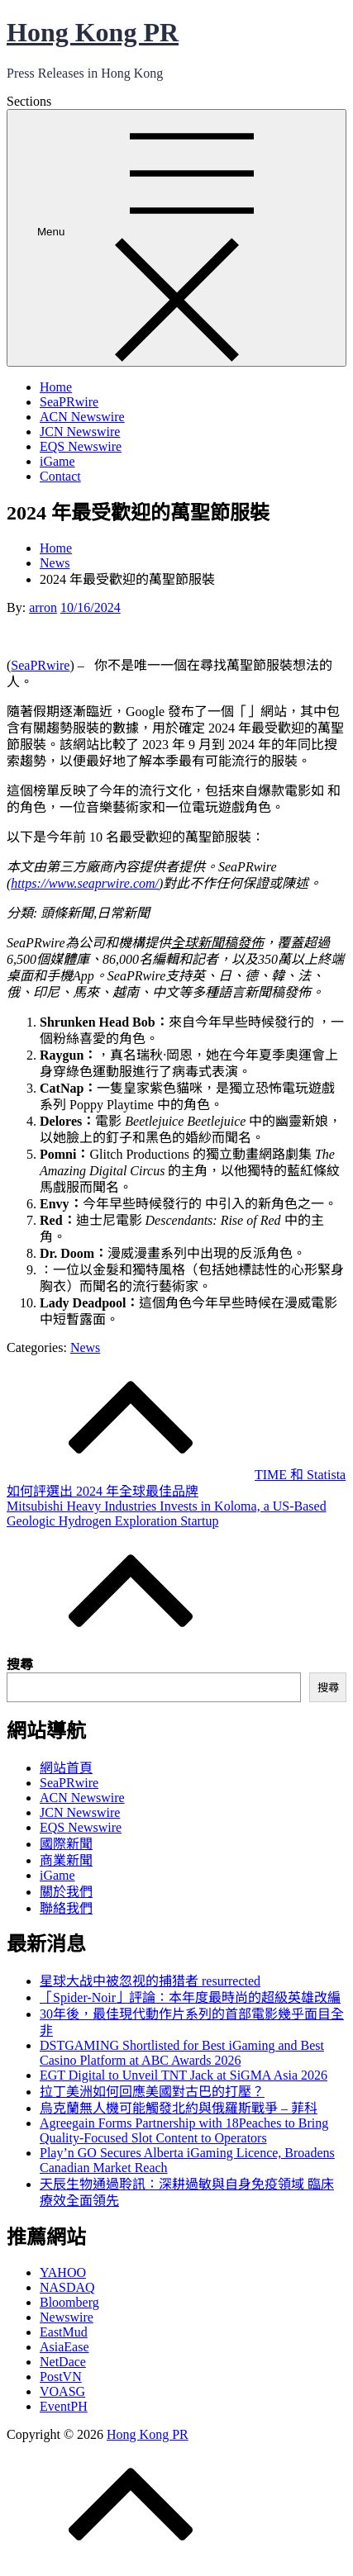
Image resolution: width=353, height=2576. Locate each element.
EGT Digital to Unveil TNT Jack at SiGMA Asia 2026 (183, 2075)
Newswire (66, 2317)
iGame (57, 461)
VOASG (62, 2391)
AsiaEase (64, 2347)
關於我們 (66, 1892)
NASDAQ (67, 2287)
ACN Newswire (82, 417)
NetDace (63, 2362)
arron (43, 607)
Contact (60, 476)
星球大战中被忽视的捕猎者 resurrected (150, 1981)
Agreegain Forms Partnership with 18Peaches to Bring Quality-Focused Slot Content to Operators (184, 2130)
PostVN (61, 2377)
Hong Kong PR (93, 32)
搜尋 (20, 1665)
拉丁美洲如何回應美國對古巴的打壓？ (152, 2092)
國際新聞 (66, 1844)
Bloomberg (69, 2302)
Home (56, 387)
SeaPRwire (69, 402)
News (85, 1347)
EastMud (64, 2332)
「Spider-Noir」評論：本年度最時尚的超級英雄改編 (190, 1997)
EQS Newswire (81, 446)
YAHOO (63, 2272)
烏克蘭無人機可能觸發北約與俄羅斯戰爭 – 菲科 (178, 2108)
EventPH (64, 2406)
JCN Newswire (80, 432)
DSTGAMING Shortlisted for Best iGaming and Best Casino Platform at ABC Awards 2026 (182, 2052)
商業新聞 (66, 1860)
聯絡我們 (66, 1908)
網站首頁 (66, 1768)
